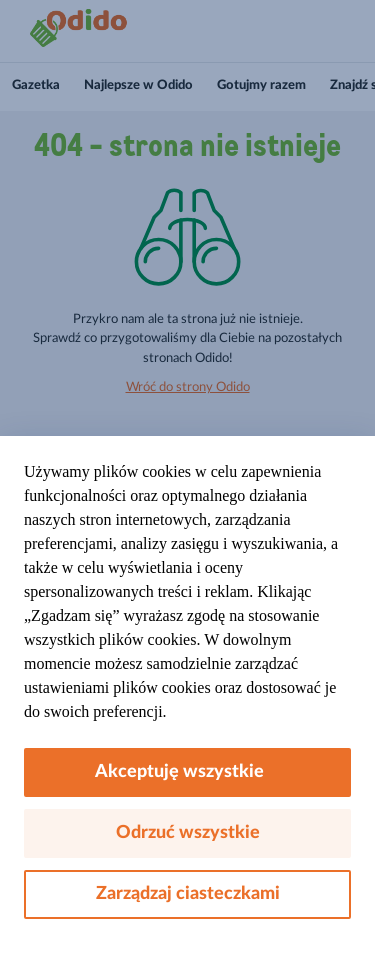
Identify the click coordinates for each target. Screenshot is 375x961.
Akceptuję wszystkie (187, 772)
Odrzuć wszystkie (188, 833)
